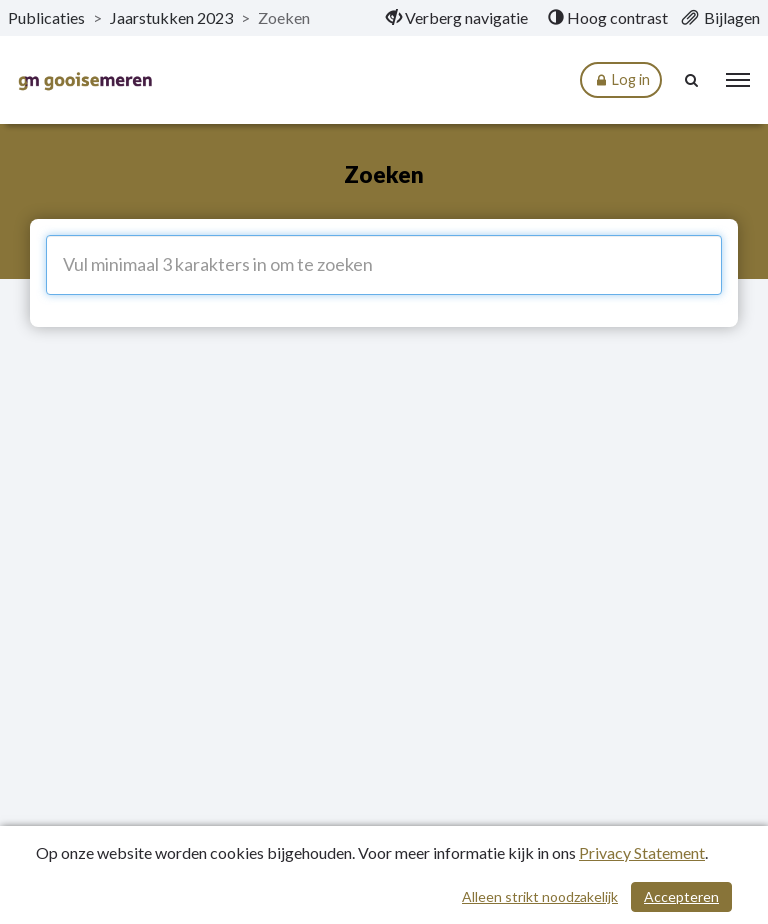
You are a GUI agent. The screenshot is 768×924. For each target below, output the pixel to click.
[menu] (738, 80)
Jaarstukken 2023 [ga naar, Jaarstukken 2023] (171, 17)
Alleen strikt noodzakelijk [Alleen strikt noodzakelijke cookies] (540, 896)
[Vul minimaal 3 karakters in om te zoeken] (384, 265)
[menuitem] (457, 18)
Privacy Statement (642, 852)
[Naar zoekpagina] (693, 80)
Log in (621, 80)
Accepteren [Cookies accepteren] (681, 896)
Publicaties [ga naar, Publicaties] (46, 17)
